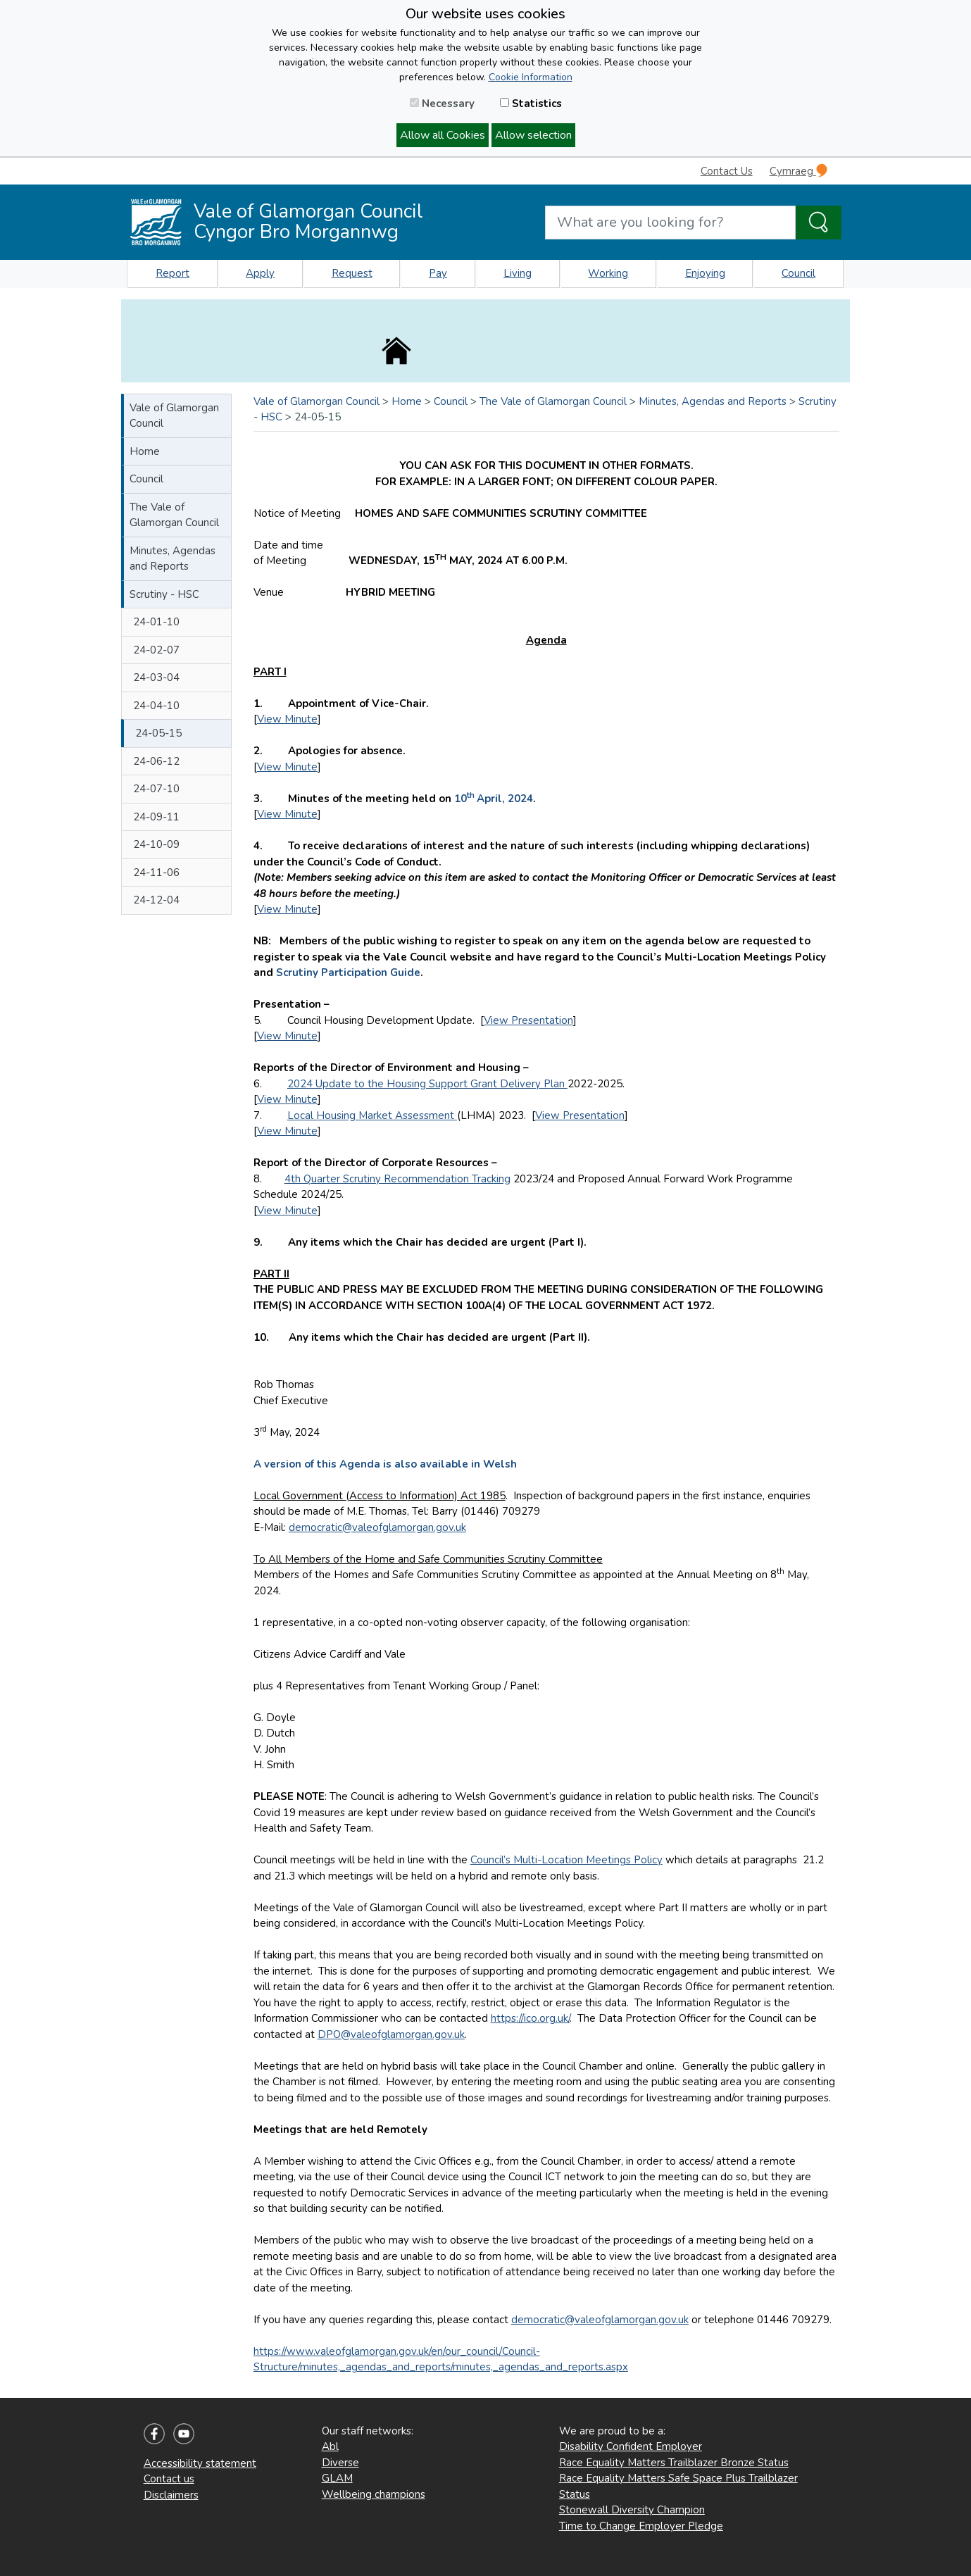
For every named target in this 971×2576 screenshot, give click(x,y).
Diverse (340, 2463)
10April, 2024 (493, 799)
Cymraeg (798, 170)
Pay (438, 273)
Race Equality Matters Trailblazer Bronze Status (674, 2463)
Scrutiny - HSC (164, 594)
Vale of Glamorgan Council (174, 416)
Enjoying (705, 273)
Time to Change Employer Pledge (641, 2526)
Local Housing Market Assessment (372, 1115)
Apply (260, 273)
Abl (330, 2446)
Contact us (169, 2479)
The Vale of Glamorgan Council (174, 515)
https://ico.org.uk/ (530, 2018)
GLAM (337, 2478)
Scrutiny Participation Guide (348, 972)
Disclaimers (171, 2495)
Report (172, 273)
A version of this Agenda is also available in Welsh (385, 1464)
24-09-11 (156, 817)
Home (145, 451)
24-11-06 (156, 872)
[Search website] (670, 222)
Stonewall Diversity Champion (632, 2510)
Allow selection (533, 135)
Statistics (531, 103)
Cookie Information (530, 77)
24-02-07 (156, 650)
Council (798, 273)
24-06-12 (156, 761)
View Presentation (528, 1020)
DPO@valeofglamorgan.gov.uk (391, 2034)
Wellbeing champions (373, 2494)
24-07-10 (156, 789)
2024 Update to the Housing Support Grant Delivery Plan (427, 1084)
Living (517, 273)
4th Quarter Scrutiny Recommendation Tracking (397, 1179)
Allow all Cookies (442, 135)
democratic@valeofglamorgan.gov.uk (377, 1527)
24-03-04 (156, 677)
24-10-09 (156, 844)
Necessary (442, 103)
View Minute (287, 719)
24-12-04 (156, 900)
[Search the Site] (818, 222)
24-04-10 (156, 706)
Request (352, 273)
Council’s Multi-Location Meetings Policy (566, 1860)
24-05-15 (158, 733)
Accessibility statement (200, 2463)
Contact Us (727, 171)
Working (608, 273)
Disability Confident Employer (630, 2446)
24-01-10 (156, 622)
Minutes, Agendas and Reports (172, 559)
